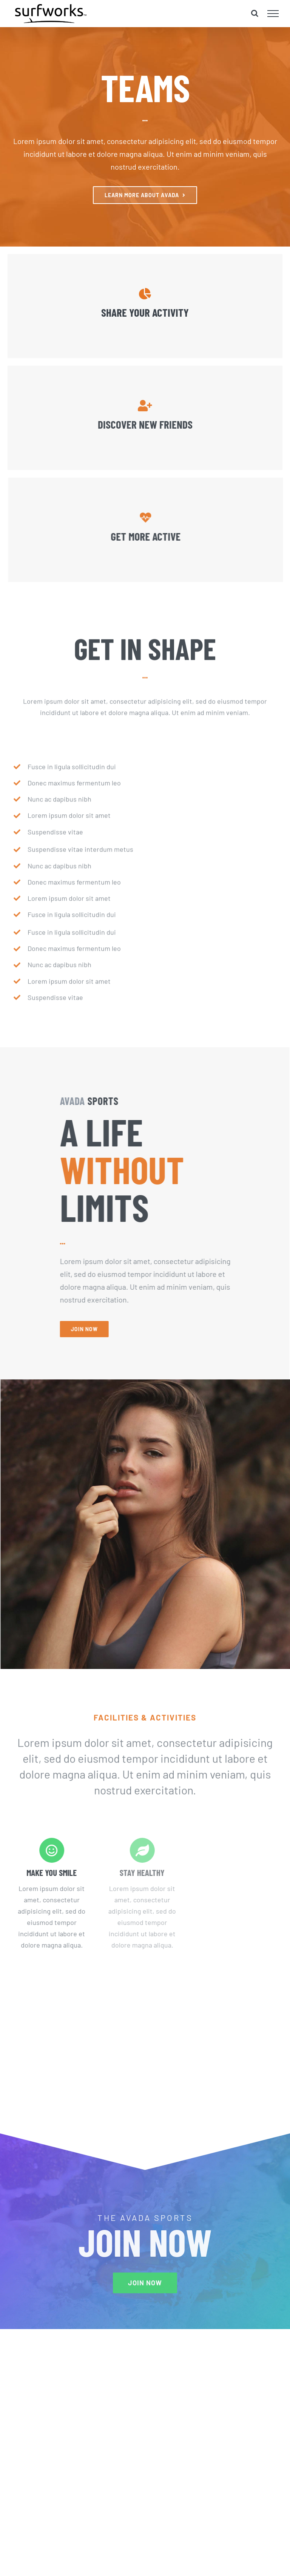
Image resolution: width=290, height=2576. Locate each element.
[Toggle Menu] (273, 13)
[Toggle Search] (254, 13)
